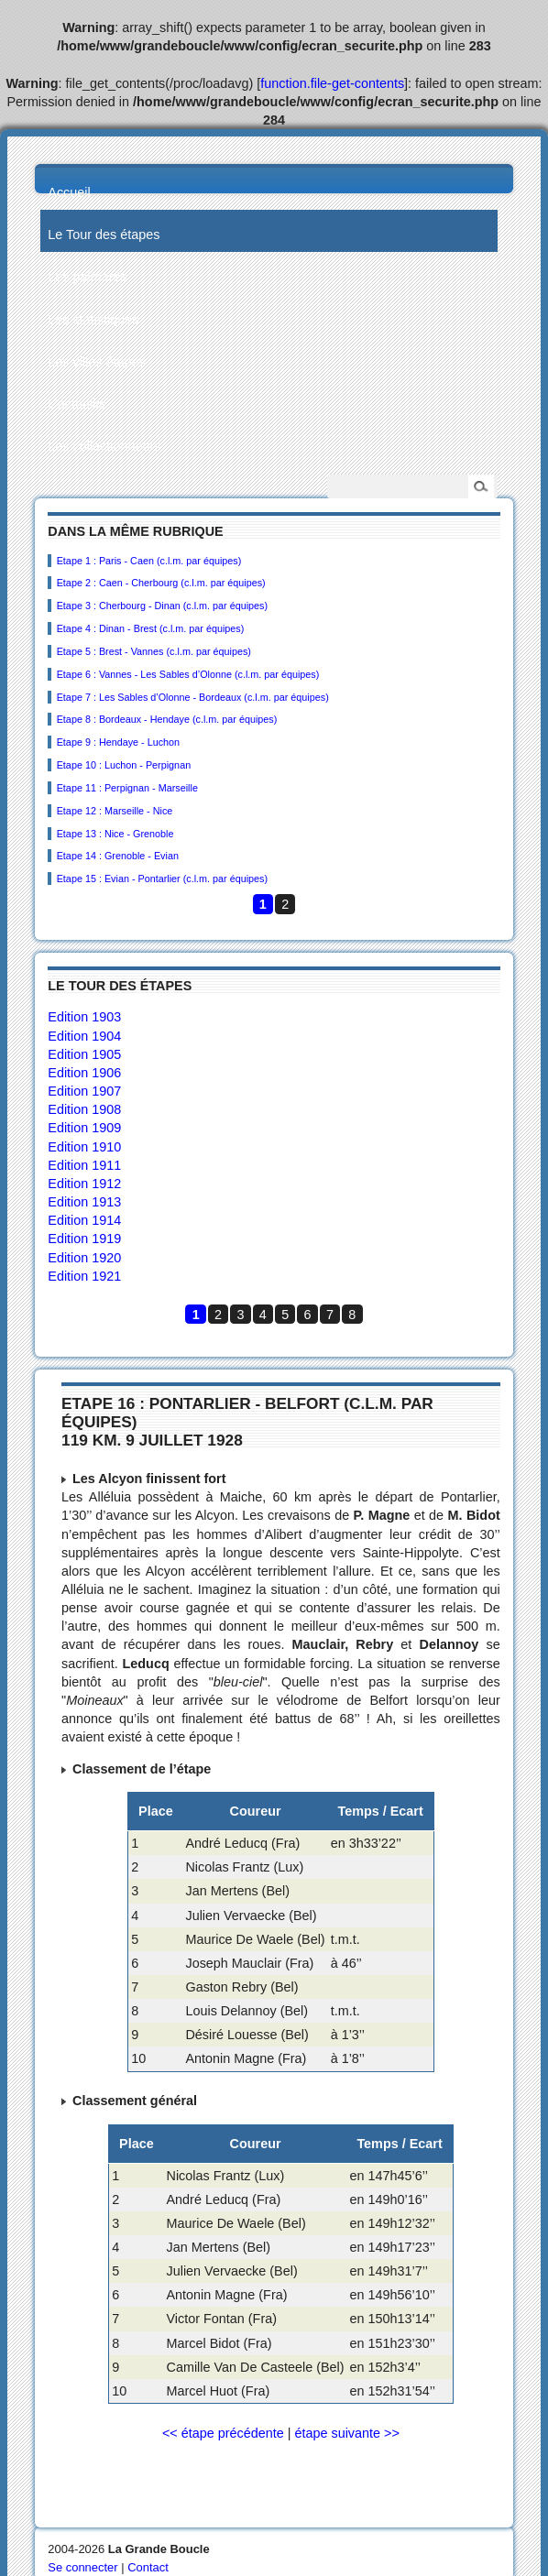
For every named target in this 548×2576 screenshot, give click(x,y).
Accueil (69, 192)
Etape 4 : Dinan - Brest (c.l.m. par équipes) (151, 628)
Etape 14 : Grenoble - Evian (118, 855)
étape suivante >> (346, 2433)
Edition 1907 (84, 1091)
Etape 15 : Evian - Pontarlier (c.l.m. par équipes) (162, 878)
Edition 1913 (84, 1202)
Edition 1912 (84, 1183)
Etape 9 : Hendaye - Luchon (118, 742)
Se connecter (82, 2567)
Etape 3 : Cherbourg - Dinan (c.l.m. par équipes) (162, 605)
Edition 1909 (84, 1127)
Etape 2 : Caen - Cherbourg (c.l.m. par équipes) (161, 582)
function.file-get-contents (332, 83)
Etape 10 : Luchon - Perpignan (124, 764)
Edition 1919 (84, 1238)
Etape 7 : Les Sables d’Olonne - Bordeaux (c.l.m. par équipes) (193, 697)
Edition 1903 (84, 1017)
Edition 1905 (84, 1054)
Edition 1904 (84, 1036)
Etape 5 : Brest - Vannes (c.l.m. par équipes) (154, 651)
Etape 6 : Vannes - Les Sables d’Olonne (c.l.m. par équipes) (188, 674)
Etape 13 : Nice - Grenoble (115, 833)
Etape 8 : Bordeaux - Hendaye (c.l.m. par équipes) (167, 719)
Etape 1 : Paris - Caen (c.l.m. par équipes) (149, 560)
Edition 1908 (84, 1109)
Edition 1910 (84, 1147)
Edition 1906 (84, 1072)
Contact (148, 2567)
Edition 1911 (84, 1165)
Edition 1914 (84, 1220)
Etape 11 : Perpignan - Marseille (127, 787)
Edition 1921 (84, 1276)
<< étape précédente (223, 2433)
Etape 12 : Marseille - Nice (115, 810)
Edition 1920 (84, 1257)
